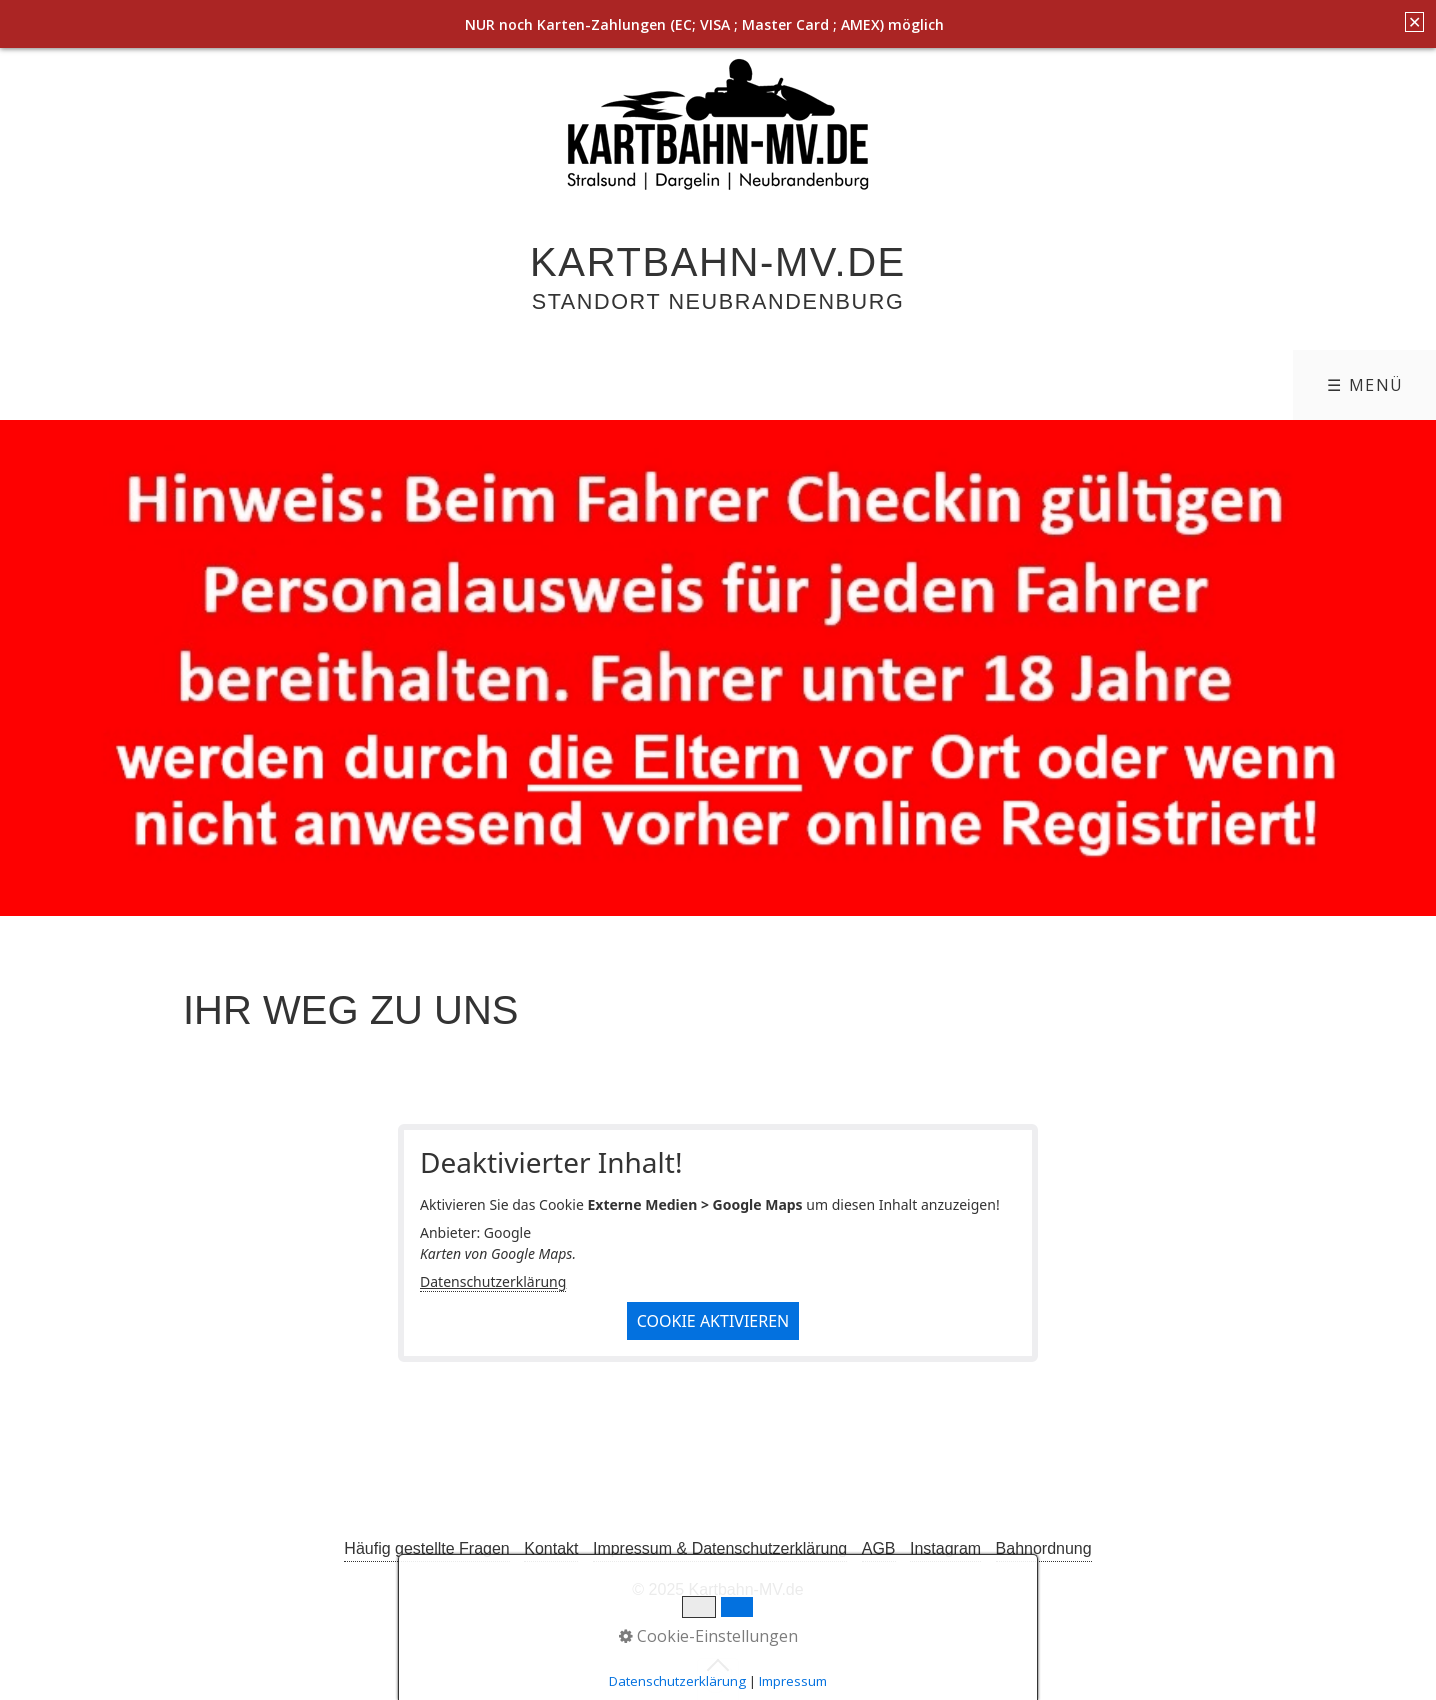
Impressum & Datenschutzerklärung (720, 1548)
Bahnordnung (1044, 1548)
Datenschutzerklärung (493, 1281)
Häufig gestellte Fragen (426, 1548)
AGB (879, 1548)
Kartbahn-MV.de (718, 262)
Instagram (945, 1548)
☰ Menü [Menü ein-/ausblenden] (1365, 385)
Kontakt (551, 1548)
